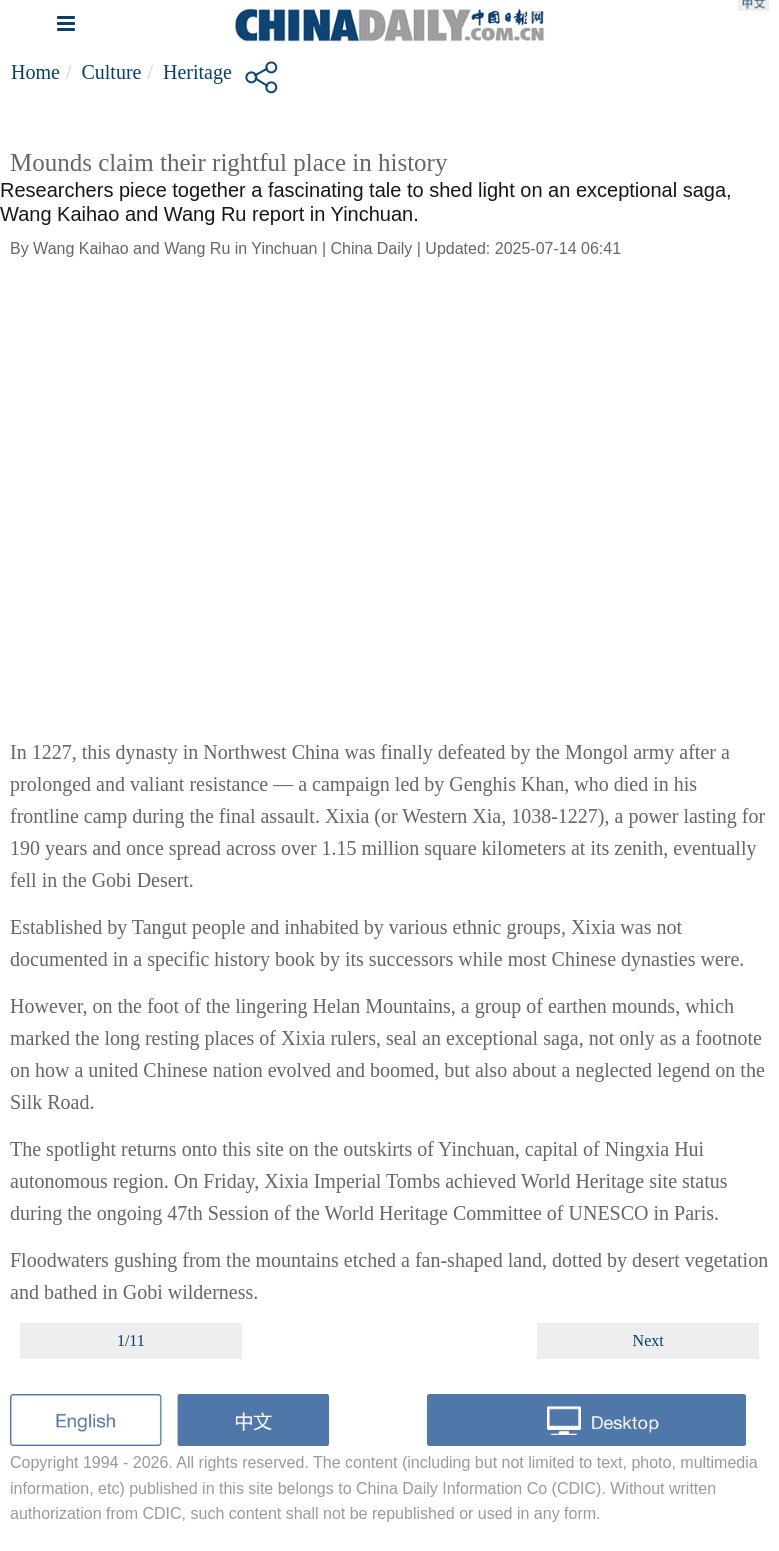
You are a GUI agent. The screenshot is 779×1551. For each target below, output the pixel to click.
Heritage (197, 72)
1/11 (131, 1340)
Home (35, 72)
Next (648, 1340)
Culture (111, 72)
